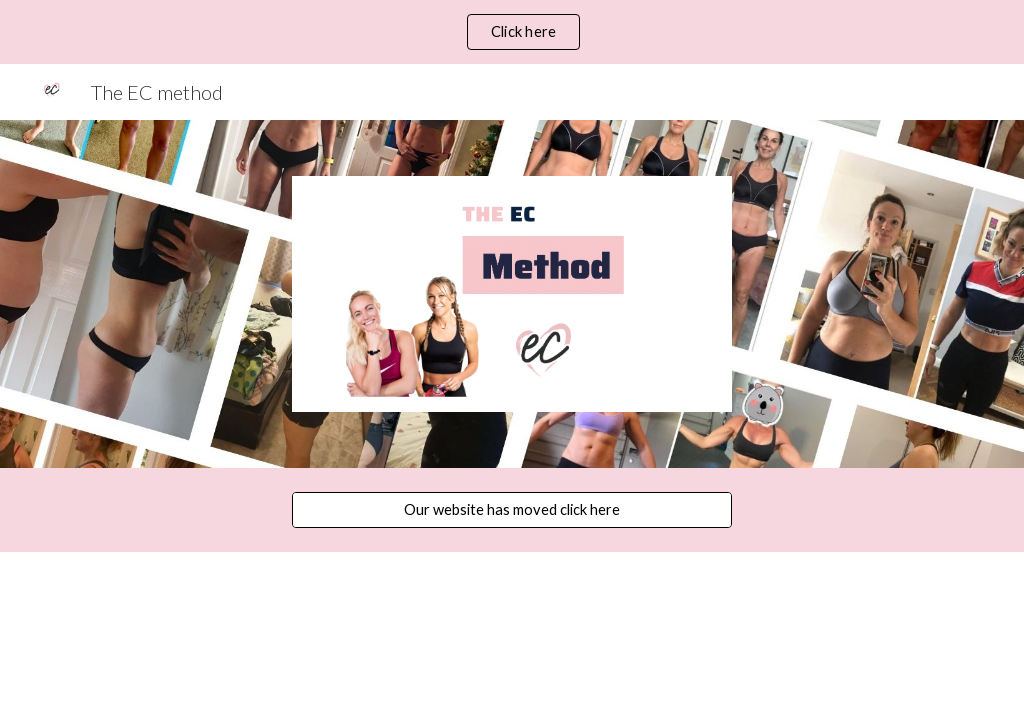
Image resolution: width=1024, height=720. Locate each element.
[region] (512, 32)
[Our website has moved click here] (512, 509)
